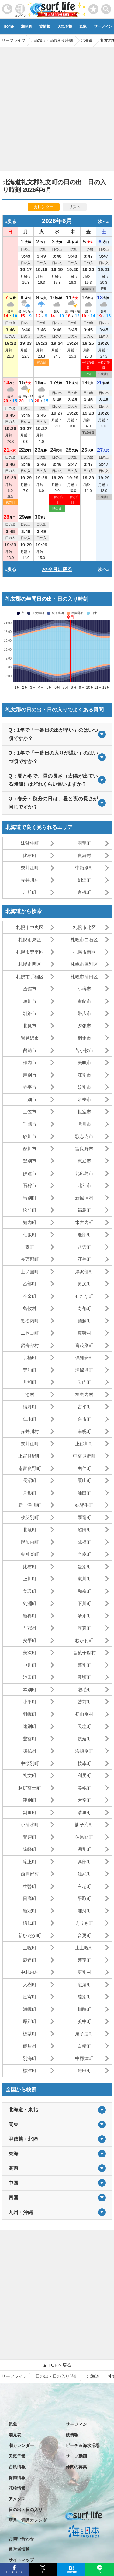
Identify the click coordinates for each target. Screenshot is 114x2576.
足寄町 (29, 1996)
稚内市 (29, 1062)
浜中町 (84, 2021)
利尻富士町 (29, 1787)
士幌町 (29, 1947)
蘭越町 (84, 1320)
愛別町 (84, 1566)
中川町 (29, 1665)
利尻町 (84, 1775)
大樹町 (29, 1984)
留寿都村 (30, 1345)
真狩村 (84, 855)
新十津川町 (29, 1505)
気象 (83, 26)
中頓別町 (84, 867)
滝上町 (29, 1861)
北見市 (29, 1025)
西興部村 (30, 1873)
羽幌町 (29, 1714)
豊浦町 (29, 1370)
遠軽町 (29, 1849)
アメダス (17, 2498)
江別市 (84, 1075)
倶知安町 (84, 1357)
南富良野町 (29, 1468)
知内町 (29, 1222)
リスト (75, 207)
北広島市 (84, 1173)
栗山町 (84, 1480)
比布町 (29, 855)
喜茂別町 (84, 1345)
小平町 (29, 1701)
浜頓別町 (84, 1750)
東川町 (84, 1578)
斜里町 (29, 1812)
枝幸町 (84, 1763)
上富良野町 (29, 1455)
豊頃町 (84, 1677)
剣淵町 (84, 880)
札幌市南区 (84, 952)
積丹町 (29, 1406)
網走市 (84, 1037)
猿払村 (29, 1750)
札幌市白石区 (84, 939)
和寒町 (84, 1591)
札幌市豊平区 (29, 952)
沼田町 (84, 1529)
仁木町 (29, 1419)
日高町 (29, 1898)
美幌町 (84, 1787)
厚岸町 (29, 2021)
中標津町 (84, 2058)
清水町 (84, 1615)
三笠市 (29, 1111)
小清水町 (30, 1824)
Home (9, 26)
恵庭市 (84, 1160)
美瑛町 (29, 1591)
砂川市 (29, 1136)
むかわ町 (84, 1640)
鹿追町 (29, 1960)
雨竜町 (84, 843)
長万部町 (30, 1259)
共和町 (29, 1382)
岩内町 (84, 1382)
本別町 (29, 1689)
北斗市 (84, 1185)
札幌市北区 (84, 927)
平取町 (84, 1898)
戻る (11, 221)
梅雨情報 (17, 2477)
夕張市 (84, 1025)
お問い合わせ (21, 2538)
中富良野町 (84, 1455)
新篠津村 (84, 1197)
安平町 (29, 1640)
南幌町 (84, 1431)
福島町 (84, 1210)
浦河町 (84, 1910)
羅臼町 (84, 2070)
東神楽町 (30, 1554)
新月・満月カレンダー (30, 2520)
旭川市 (29, 1001)
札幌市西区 (29, 964)
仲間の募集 (76, 2466)
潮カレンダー (21, 2445)
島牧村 (29, 1308)
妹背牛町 (30, 843)
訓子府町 (84, 1824)
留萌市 (29, 1050)
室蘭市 (84, 1001)
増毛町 (84, 1689)
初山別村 (84, 1714)
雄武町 (84, 1873)
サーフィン (76, 2424)
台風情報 (17, 2466)
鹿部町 (84, 1234)
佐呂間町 (84, 1837)
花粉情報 (17, 2488)
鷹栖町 (84, 1542)
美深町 (29, 1652)
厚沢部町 (84, 1271)
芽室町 (84, 1960)
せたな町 (84, 1296)
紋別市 (84, 1087)
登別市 (29, 1160)
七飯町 (29, 1234)
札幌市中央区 (29, 927)
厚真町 (84, 1628)
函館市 (29, 988)
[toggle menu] (106, 7)
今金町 (29, 1296)
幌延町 (84, 1738)
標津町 (29, 2070)
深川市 (29, 1148)
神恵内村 (84, 1394)
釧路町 (84, 2009)
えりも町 (84, 1923)
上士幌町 (84, 1947)
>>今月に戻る (57, 569)
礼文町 (29, 1775)
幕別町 (84, 1665)
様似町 (29, 1923)
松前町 (29, 1210)
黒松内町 (30, 1320)
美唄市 (84, 1062)
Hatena (71, 2571)
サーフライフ (14, 2376)
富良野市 (84, 1148)
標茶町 (29, 2033)
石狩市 (29, 1185)
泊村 (29, 1394)
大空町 (84, 1800)
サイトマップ (21, 2559)
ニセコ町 (30, 1333)
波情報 (44, 26)
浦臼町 (84, 1492)
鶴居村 (29, 2045)
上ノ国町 (30, 1271)
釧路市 (29, 1013)
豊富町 (29, 1738)
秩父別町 (30, 1517)
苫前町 (29, 892)
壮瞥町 (29, 1886)
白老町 (84, 1886)
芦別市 (29, 1075)
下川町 (84, 1603)
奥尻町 (84, 1283)
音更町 (84, 1935)
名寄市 (84, 1099)
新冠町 (29, 1910)
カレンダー (44, 207)
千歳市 (29, 1124)
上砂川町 (84, 1443)
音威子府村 (84, 1652)
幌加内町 (30, 1542)
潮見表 (26, 26)
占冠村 (29, 1628)
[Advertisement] (57, 107)
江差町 (84, 1259)
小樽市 (84, 988)
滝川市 (84, 1124)
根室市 (84, 1111)
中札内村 (30, 1972)
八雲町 (84, 1247)
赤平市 (29, 1087)
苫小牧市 (84, 1050)
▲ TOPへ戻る (57, 2364)
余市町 (84, 1419)
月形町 (29, 1492)
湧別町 (84, 1849)
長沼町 (29, 1480)
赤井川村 (30, 880)
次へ (102, 221)
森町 (29, 1247)
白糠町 (84, 2045)
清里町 (84, 1812)
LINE (99, 2571)
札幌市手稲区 (29, 976)
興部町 (84, 1861)
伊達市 (29, 1173)
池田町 (29, 1677)
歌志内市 (84, 1136)
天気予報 (64, 26)
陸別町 (84, 1996)
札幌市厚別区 (84, 964)
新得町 (29, 1615)
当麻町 (84, 1554)
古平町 (84, 1406)
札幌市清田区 (84, 976)
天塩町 (84, 1726)
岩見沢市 (30, 1037)
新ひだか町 (29, 1935)
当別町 (29, 1197)
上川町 (29, 1578)
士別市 (29, 1099)
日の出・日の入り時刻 (57, 2376)
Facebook (14, 2571)
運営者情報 (19, 2549)
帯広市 (84, 1013)
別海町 (29, 2058)
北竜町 (29, 1529)
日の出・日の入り (26, 2509)
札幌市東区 (29, 939)
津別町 (29, 1800)
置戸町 (29, 1837)
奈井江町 (30, 867)
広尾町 (84, 1984)
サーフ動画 (76, 2456)
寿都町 (84, 1308)
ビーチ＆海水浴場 (83, 2445)
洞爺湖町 (84, 1370)
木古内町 (84, 1222)
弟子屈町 (84, 2033)
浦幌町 (29, 2009)
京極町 (84, 892)
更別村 (84, 1972)
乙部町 (29, 1283)
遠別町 (29, 1726)
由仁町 (84, 1468)
